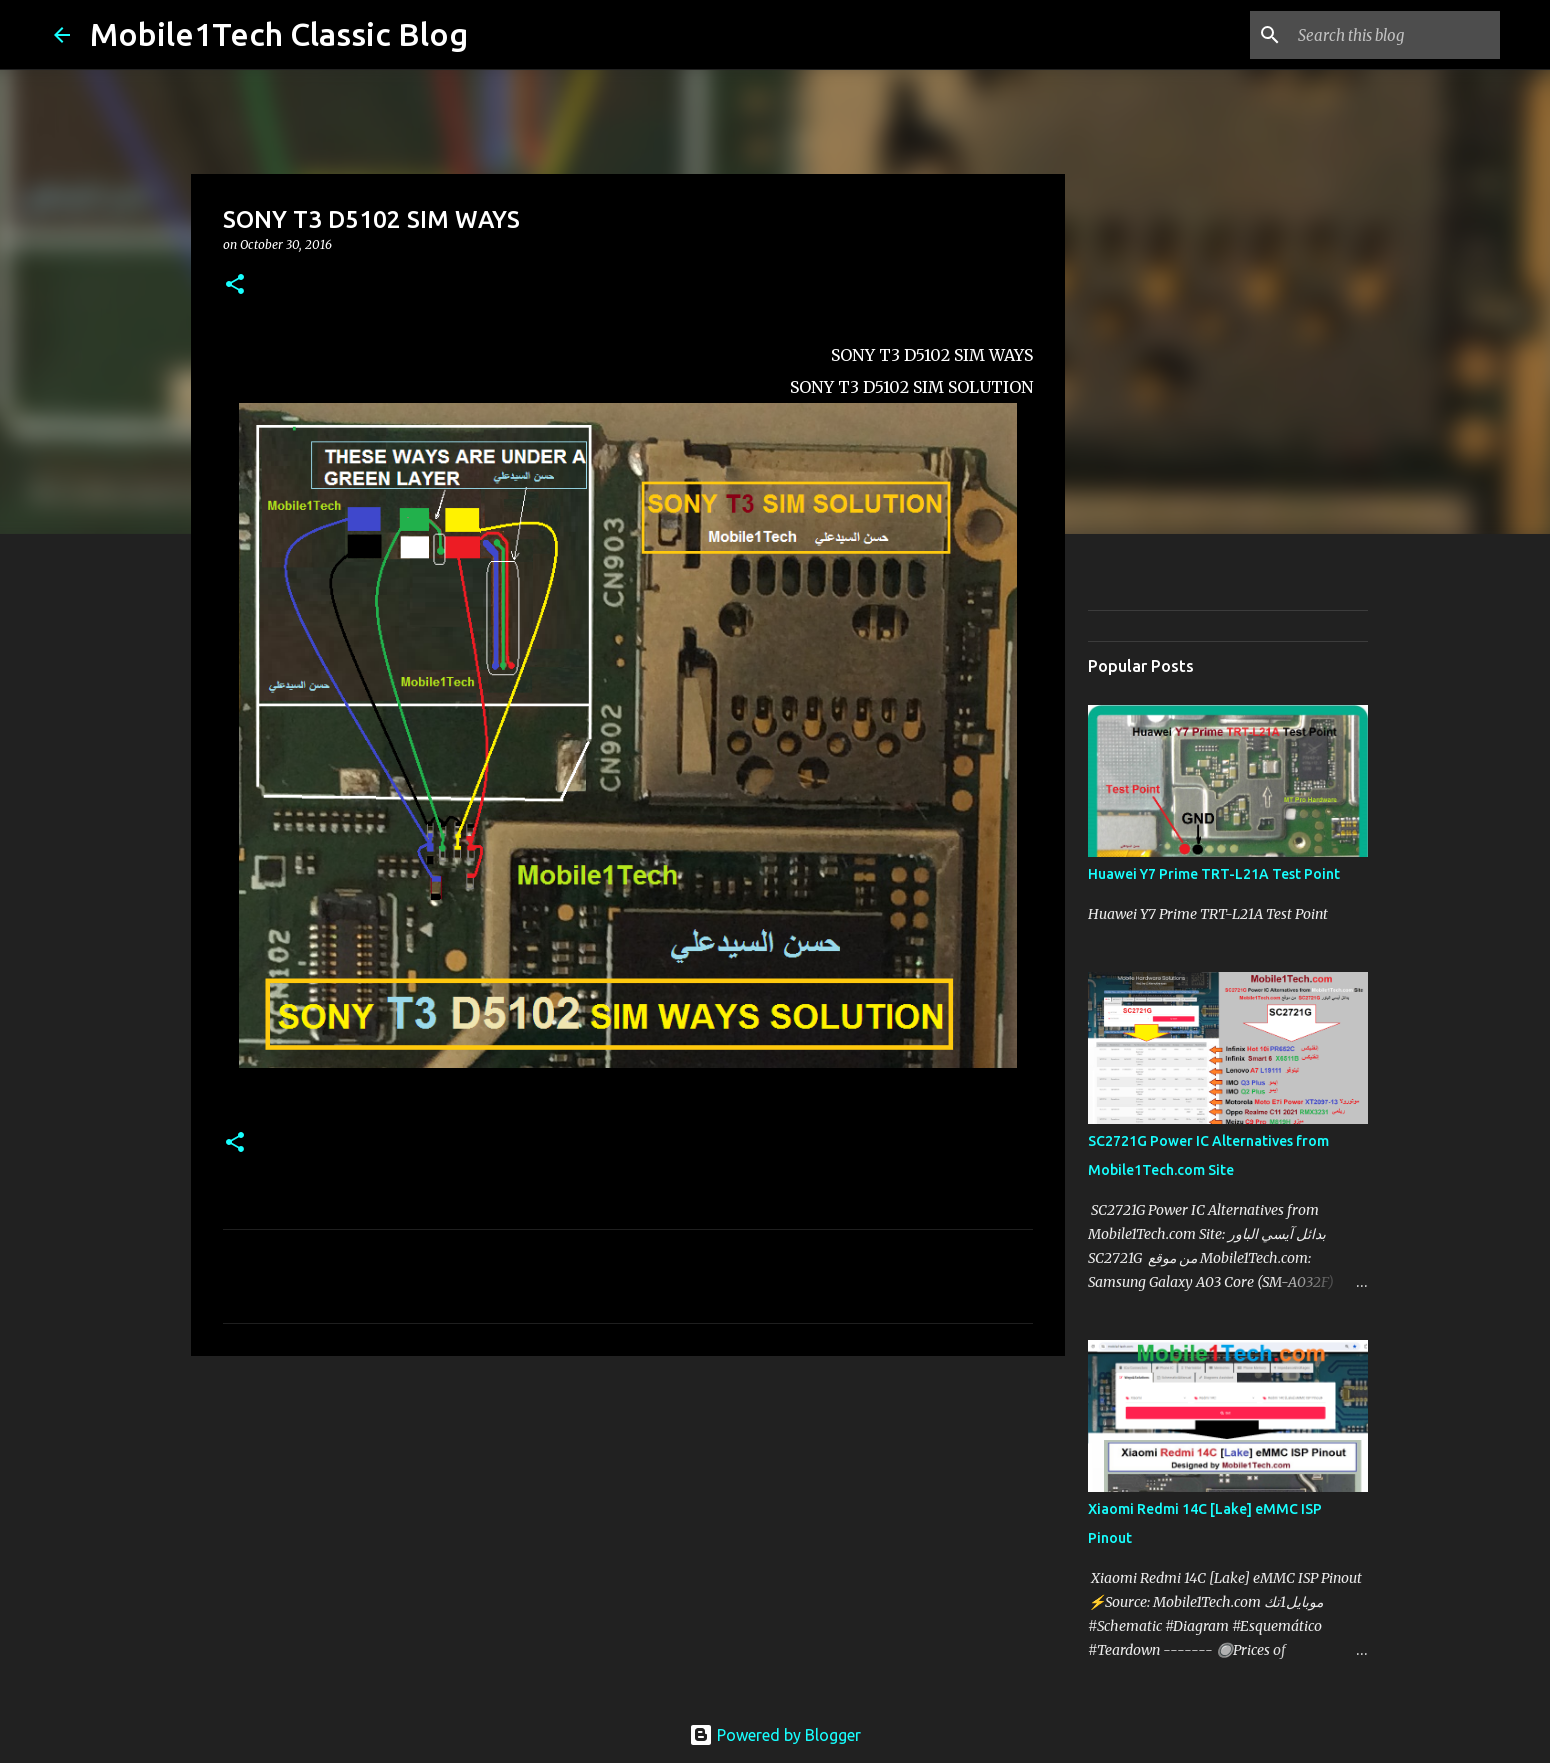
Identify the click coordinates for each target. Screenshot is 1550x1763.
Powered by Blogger (775, 1735)
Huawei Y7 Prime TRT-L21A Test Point (1214, 874)
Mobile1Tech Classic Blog (279, 34)
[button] (235, 285)
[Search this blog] (1395, 35)
